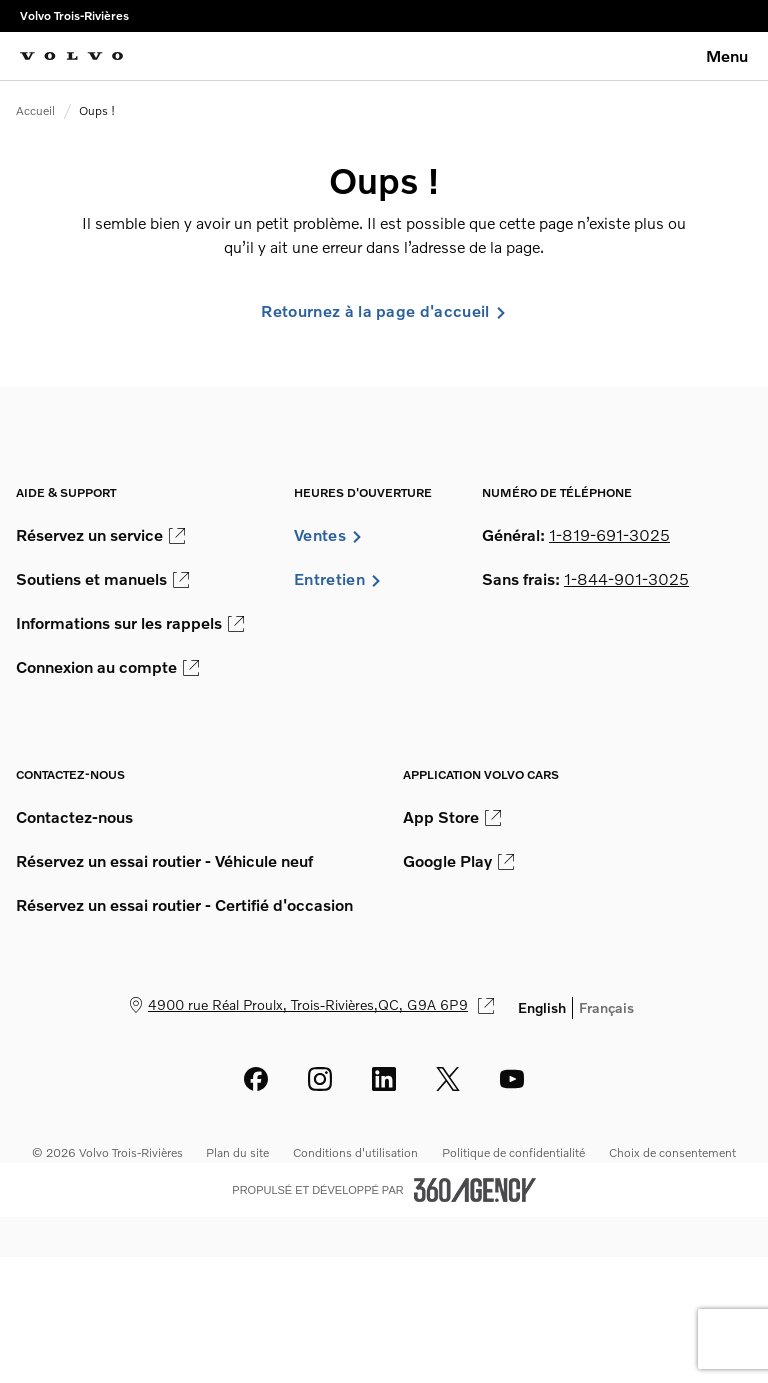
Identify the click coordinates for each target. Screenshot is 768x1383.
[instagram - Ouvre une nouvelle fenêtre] (320, 1079)
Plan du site (237, 1152)
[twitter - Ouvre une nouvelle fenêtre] (448, 1079)
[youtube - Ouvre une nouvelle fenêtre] (512, 1079)
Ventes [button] (328, 535)
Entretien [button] (338, 579)
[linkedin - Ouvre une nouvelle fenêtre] (384, 1079)
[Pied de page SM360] (475, 1190)
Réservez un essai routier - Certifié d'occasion (184, 905)
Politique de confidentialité (513, 1152)
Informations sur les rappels (130, 623)
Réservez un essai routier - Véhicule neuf (164, 861)
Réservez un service (100, 535)
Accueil (35, 110)
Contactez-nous (74, 817)
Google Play (458, 861)
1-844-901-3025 (626, 579)
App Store (452, 817)
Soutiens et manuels (102, 579)
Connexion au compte (107, 667)
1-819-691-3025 (609, 535)
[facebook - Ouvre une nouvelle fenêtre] (256, 1079)
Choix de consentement (672, 1152)
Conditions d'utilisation (355, 1152)
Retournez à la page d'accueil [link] (383, 311)
